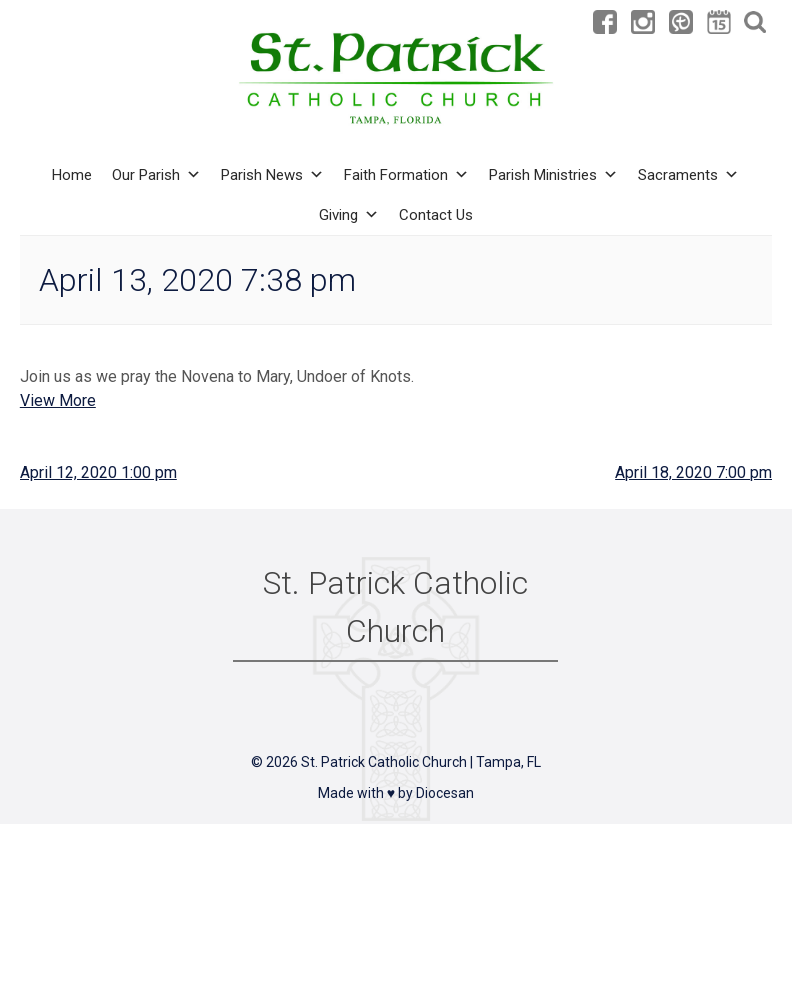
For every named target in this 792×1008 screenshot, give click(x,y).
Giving (349, 215)
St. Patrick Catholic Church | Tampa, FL (421, 762)
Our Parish (156, 175)
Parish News (272, 175)
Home (72, 175)
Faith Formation (406, 175)
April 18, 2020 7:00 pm (693, 472)
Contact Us (436, 215)
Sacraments (688, 175)
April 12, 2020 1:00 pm (98, 472)
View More (58, 400)
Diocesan (445, 793)
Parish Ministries (553, 175)
